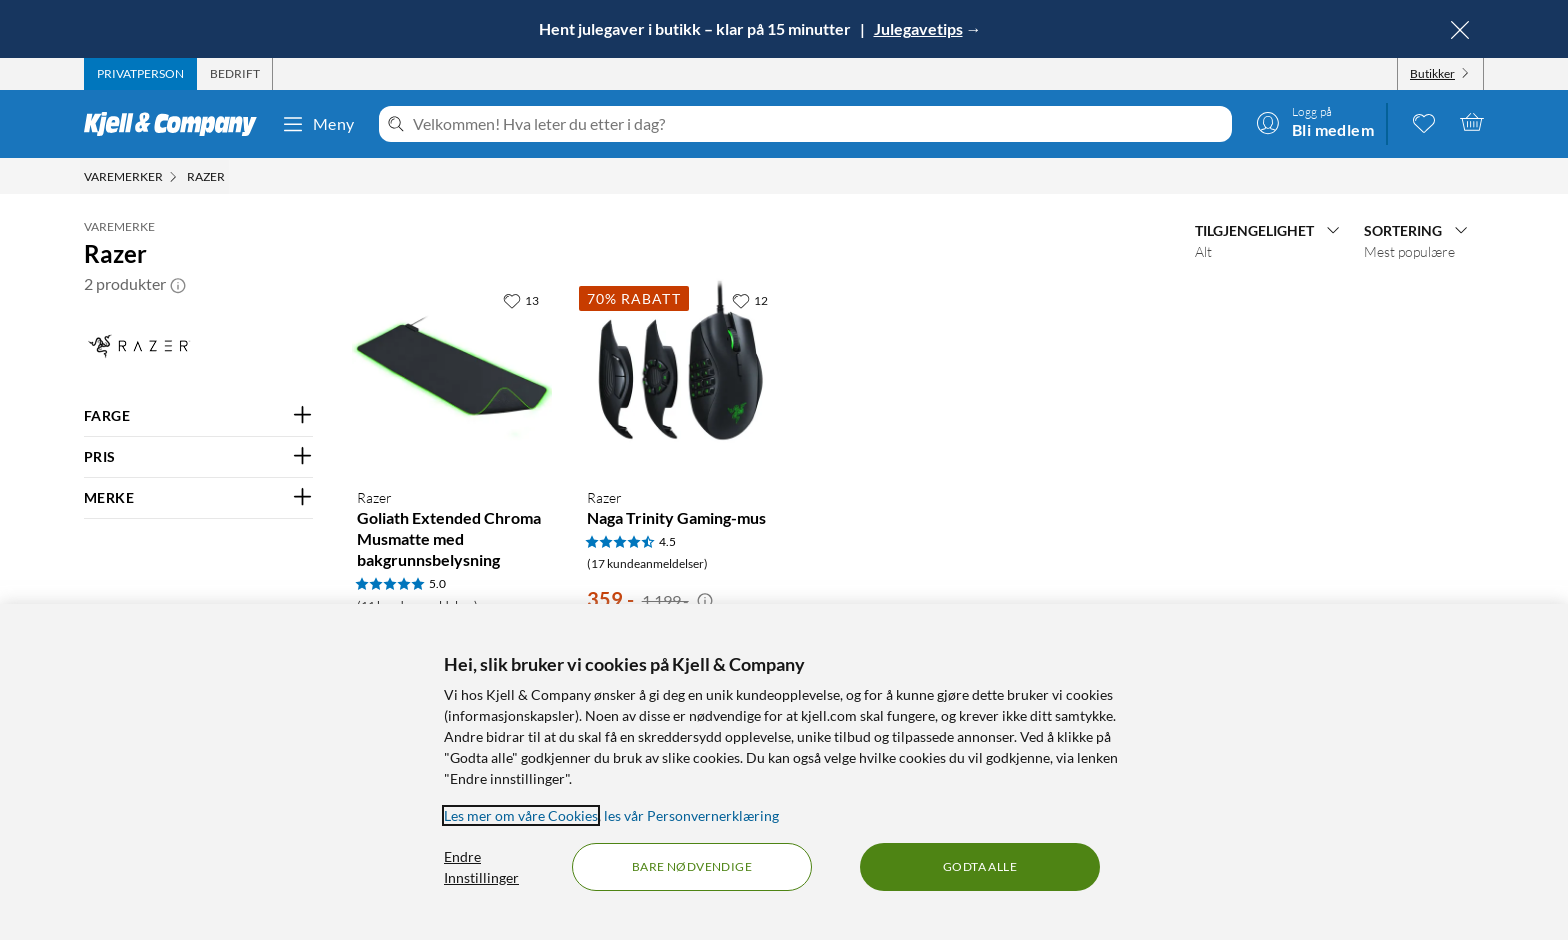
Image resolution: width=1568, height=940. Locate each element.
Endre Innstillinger (481, 867)
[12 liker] (750, 300)
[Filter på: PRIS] (198, 457)
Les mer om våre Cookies (521, 815)
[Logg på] (1315, 122)
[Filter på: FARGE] (198, 416)
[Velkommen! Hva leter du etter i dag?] (818, 124)
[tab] (140, 74)
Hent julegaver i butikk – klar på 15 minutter (696, 28)
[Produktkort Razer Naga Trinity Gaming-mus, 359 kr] (681, 376)
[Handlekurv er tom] (1472, 122)
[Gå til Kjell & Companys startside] (176, 124)
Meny (318, 124)
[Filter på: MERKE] (198, 498)
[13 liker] (521, 300)
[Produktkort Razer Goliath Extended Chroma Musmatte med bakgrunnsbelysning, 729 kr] (451, 376)
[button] (178, 284)
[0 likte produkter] (1424, 122)
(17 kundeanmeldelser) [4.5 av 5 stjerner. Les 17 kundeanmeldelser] (647, 563)
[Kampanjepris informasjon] (705, 601)
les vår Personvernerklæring (691, 815)
